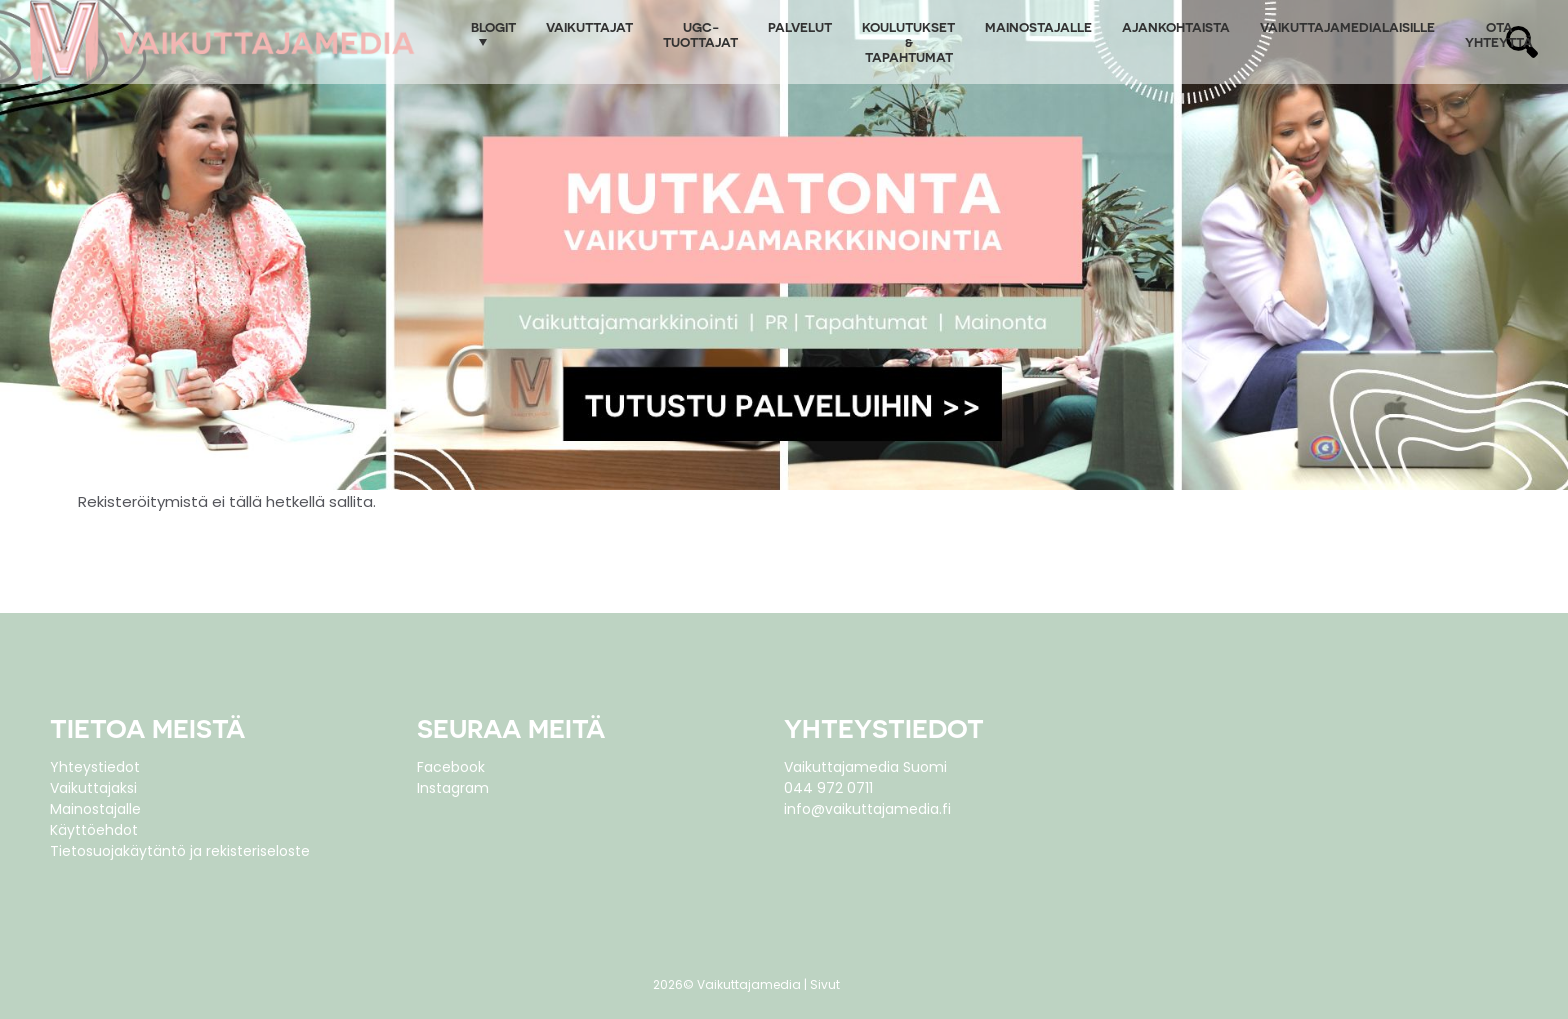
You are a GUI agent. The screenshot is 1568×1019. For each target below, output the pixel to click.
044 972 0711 (828, 788)
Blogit (493, 26)
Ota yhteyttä (1499, 34)
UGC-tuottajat (700, 34)
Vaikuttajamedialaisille (1347, 26)
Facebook (451, 767)
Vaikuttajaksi (93, 788)
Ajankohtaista (1176, 26)
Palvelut (800, 26)
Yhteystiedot (95, 767)
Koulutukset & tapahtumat (908, 41)
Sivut (825, 984)
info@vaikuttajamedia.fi (867, 809)
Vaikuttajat (589, 26)
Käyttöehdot (94, 830)
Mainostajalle (1038, 26)
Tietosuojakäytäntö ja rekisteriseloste (180, 851)
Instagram (453, 788)
